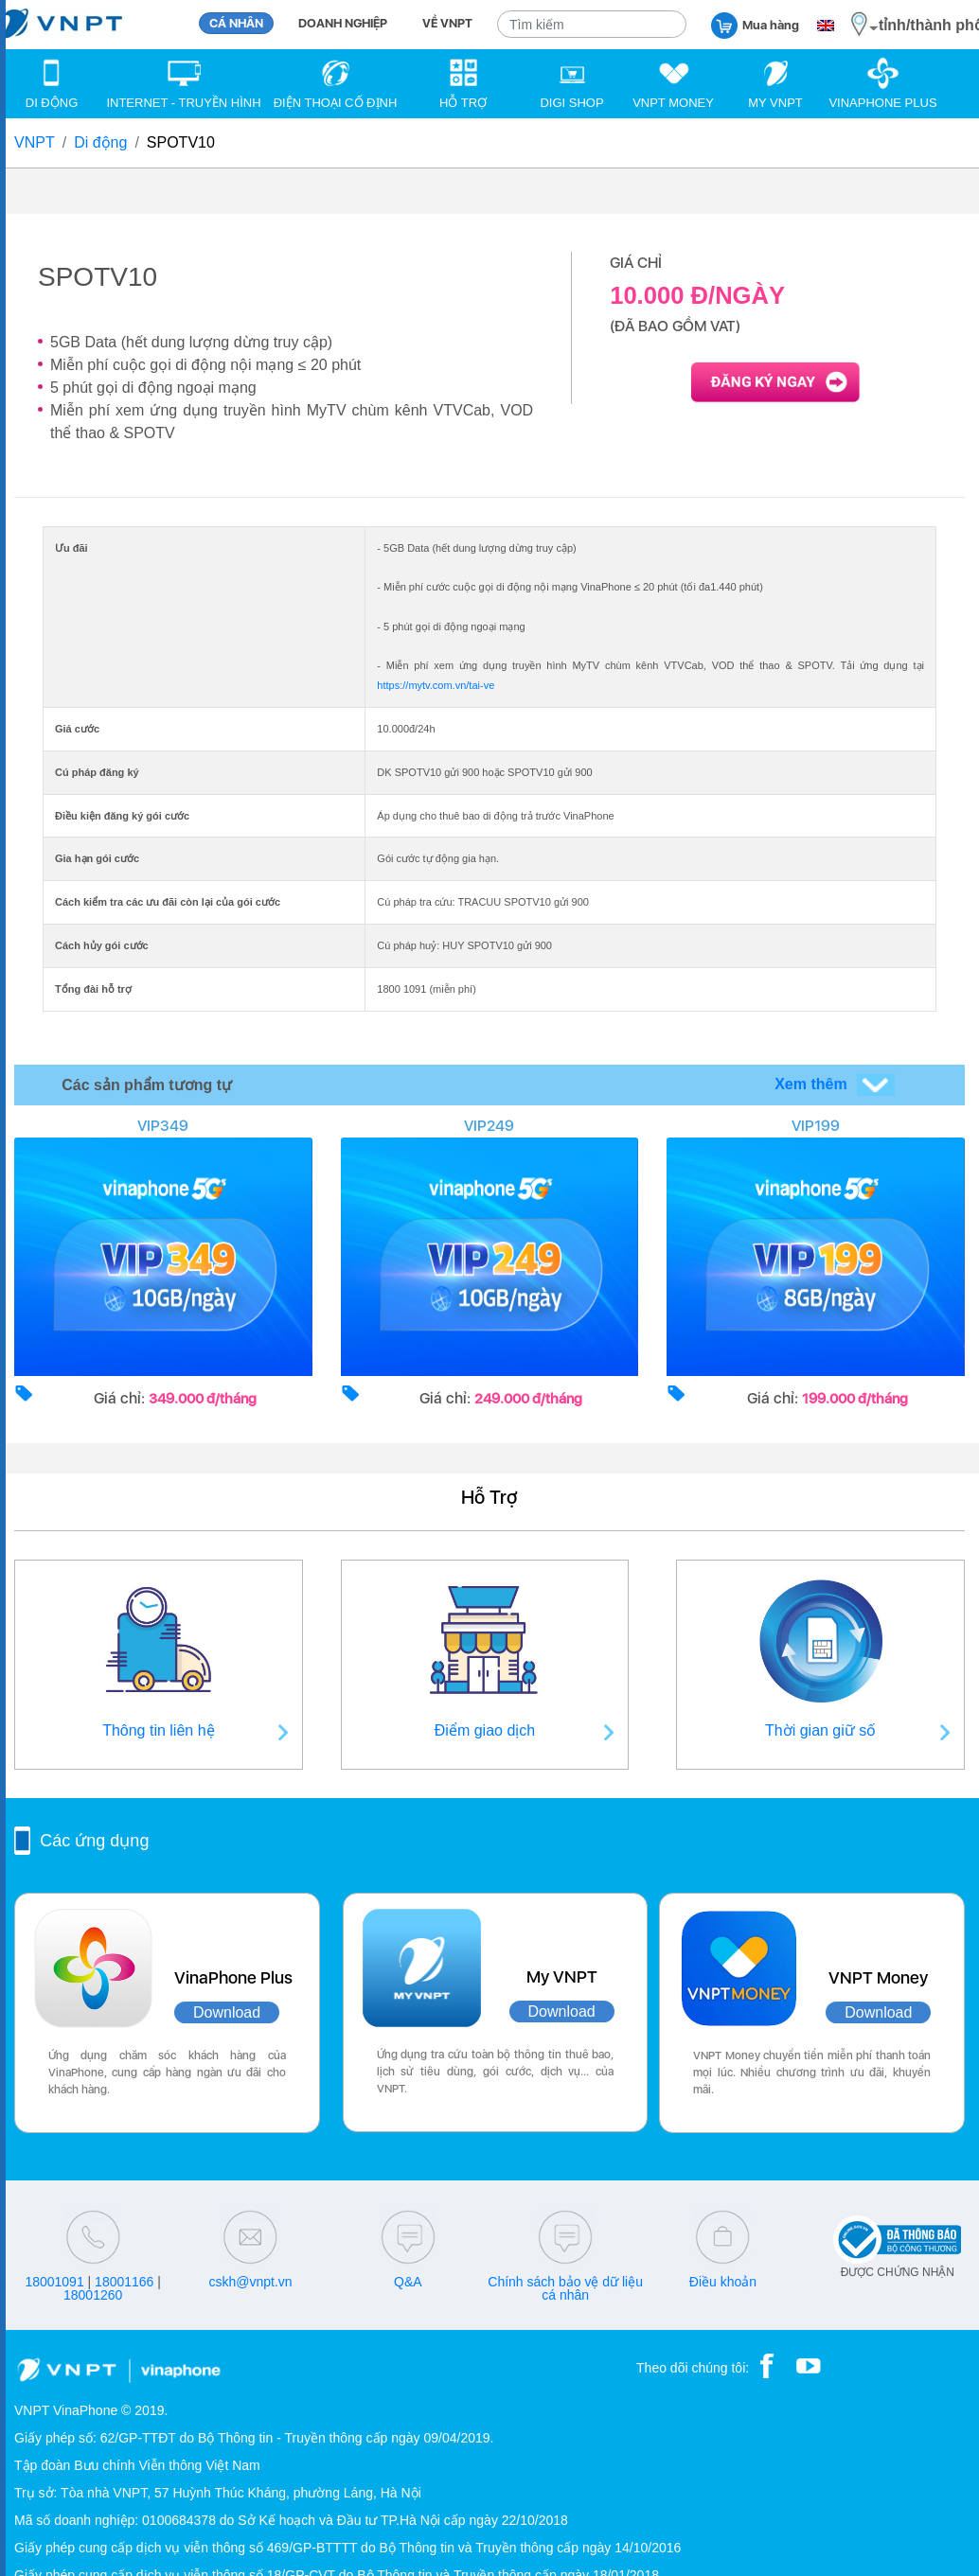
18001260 (92, 2295)
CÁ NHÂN (236, 23)
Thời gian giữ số (820, 1730)
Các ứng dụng (94, 1840)
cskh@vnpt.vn (250, 2281)
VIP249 (489, 1126)
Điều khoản (722, 2281)
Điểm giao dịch (485, 1730)
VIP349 (162, 1126)
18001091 (54, 2281)
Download (226, 2012)
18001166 (124, 2281)
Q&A (408, 2281)
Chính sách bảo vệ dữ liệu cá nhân (565, 2288)
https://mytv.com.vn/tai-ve (435, 685)
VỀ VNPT (447, 23)
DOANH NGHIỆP (342, 23)
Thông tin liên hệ (158, 1730)
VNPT (34, 142)
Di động (100, 142)
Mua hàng (755, 24)
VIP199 (816, 1126)
